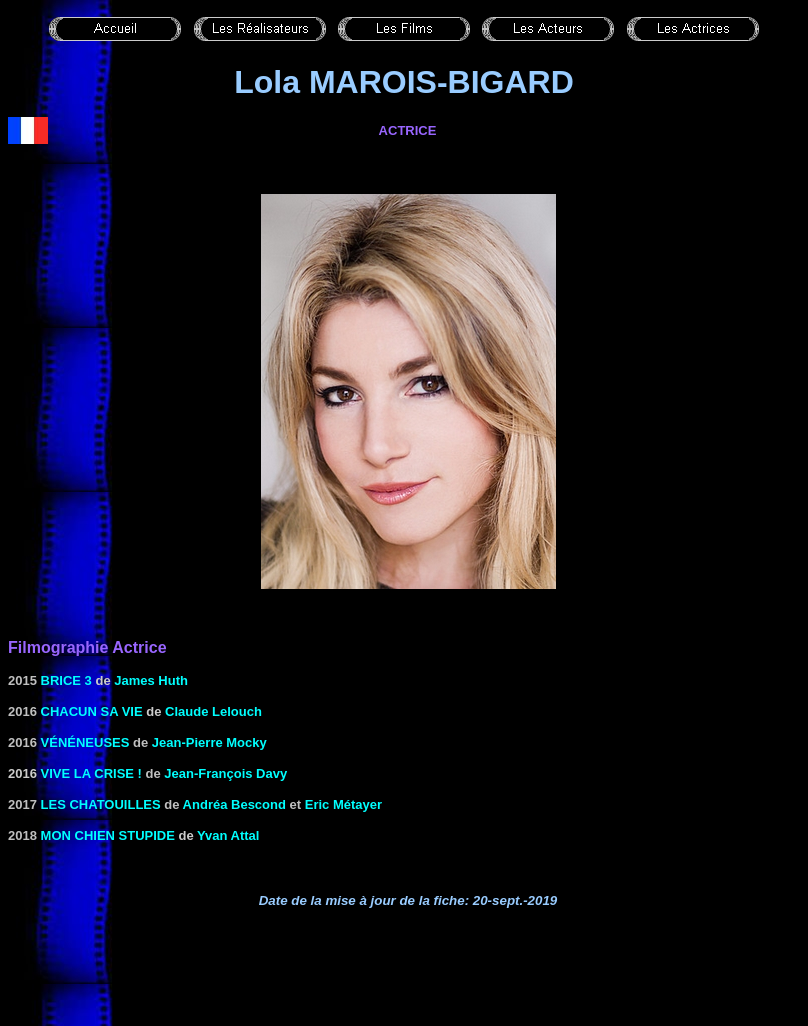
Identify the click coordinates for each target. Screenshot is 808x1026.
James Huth (151, 680)
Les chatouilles (101, 804)
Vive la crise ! (91, 773)
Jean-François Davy (225, 773)
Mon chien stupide (108, 835)
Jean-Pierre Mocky (209, 742)
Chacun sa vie (92, 711)
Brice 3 (66, 680)
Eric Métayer (343, 804)
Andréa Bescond (234, 804)
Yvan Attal (228, 835)
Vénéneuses (85, 742)
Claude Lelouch (213, 711)
